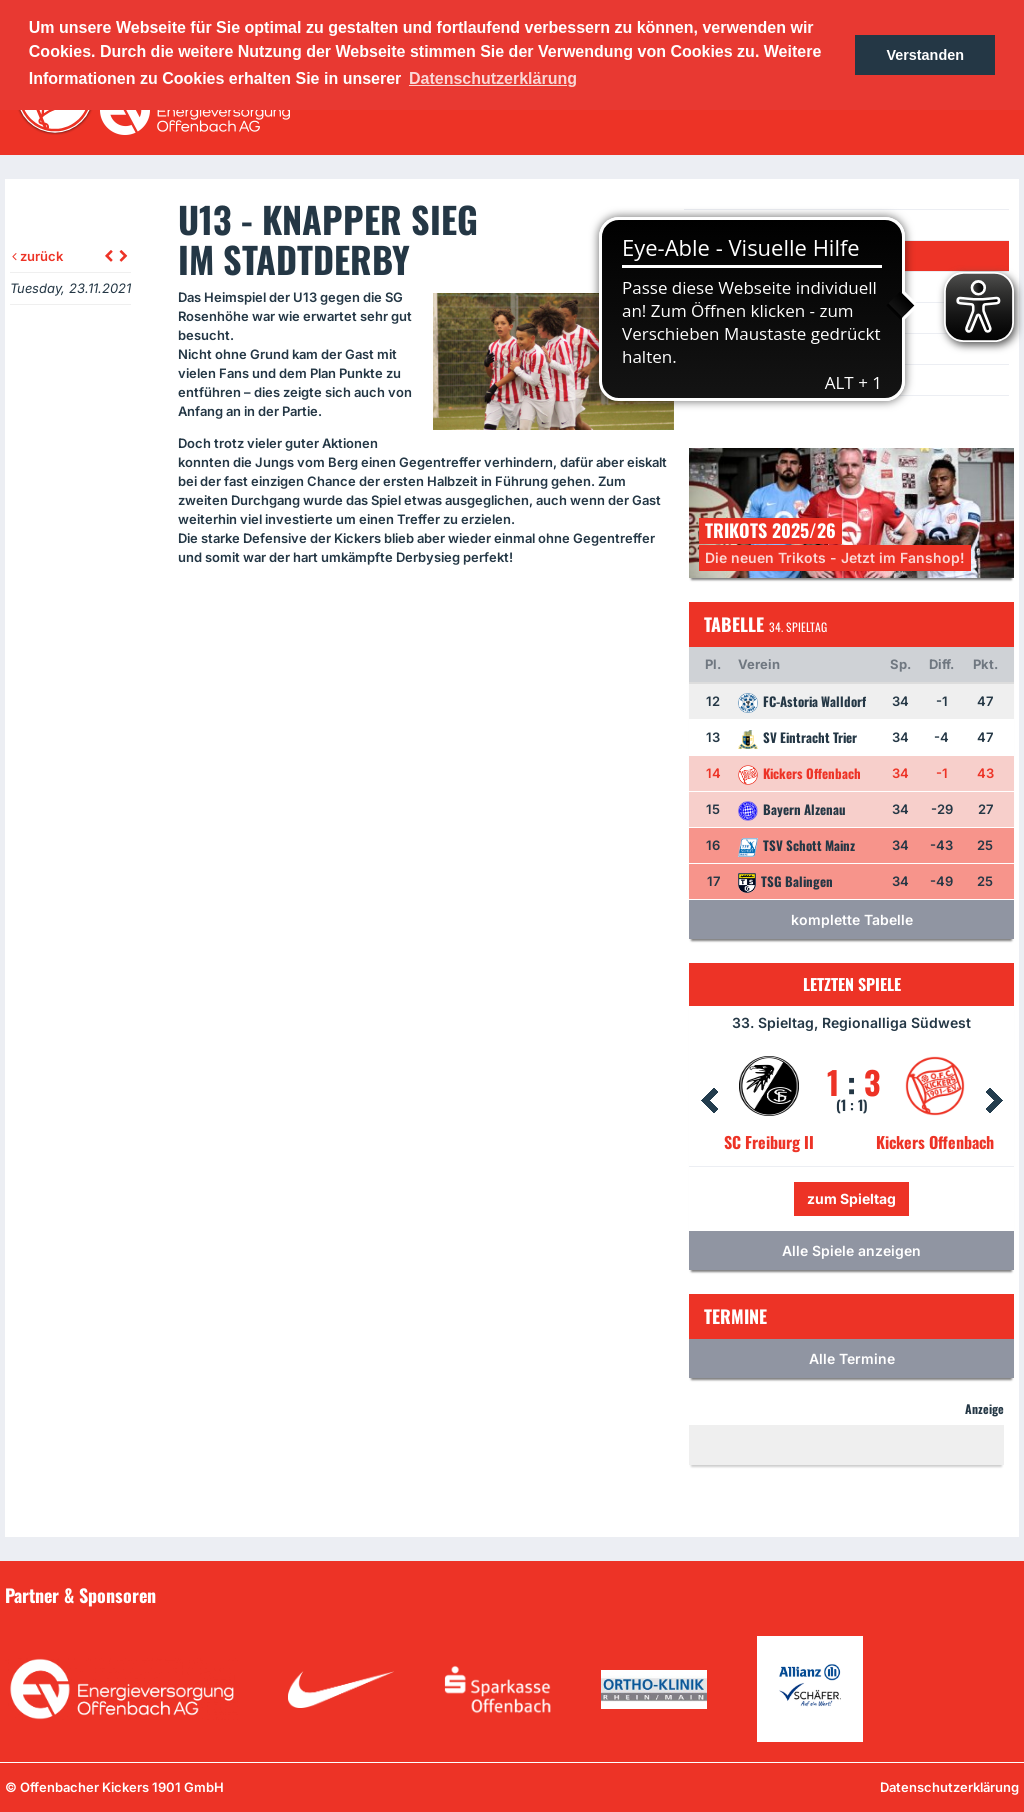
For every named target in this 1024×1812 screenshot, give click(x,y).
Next (994, 1101)
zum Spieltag (851, 1198)
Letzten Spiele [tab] (852, 984)
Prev (709, 1101)
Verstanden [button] (925, 55)
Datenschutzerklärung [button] (493, 78)
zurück (37, 256)
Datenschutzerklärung (949, 1787)
